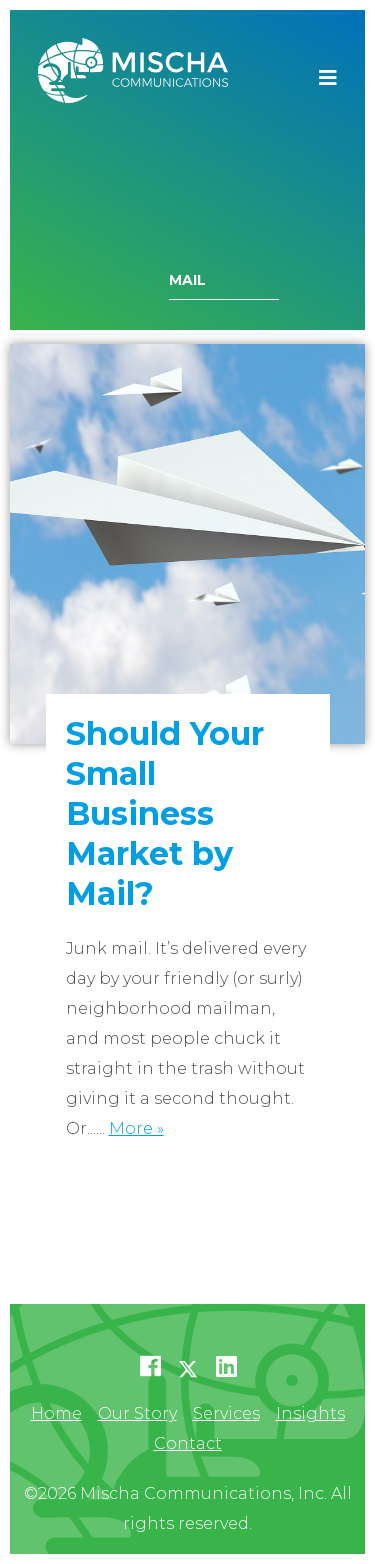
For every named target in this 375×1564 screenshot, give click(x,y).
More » (136, 1128)
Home (56, 1413)
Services (226, 1413)
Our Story (137, 1413)
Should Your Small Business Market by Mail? (165, 813)
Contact (188, 1443)
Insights (310, 1413)
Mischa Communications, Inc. (133, 78)
